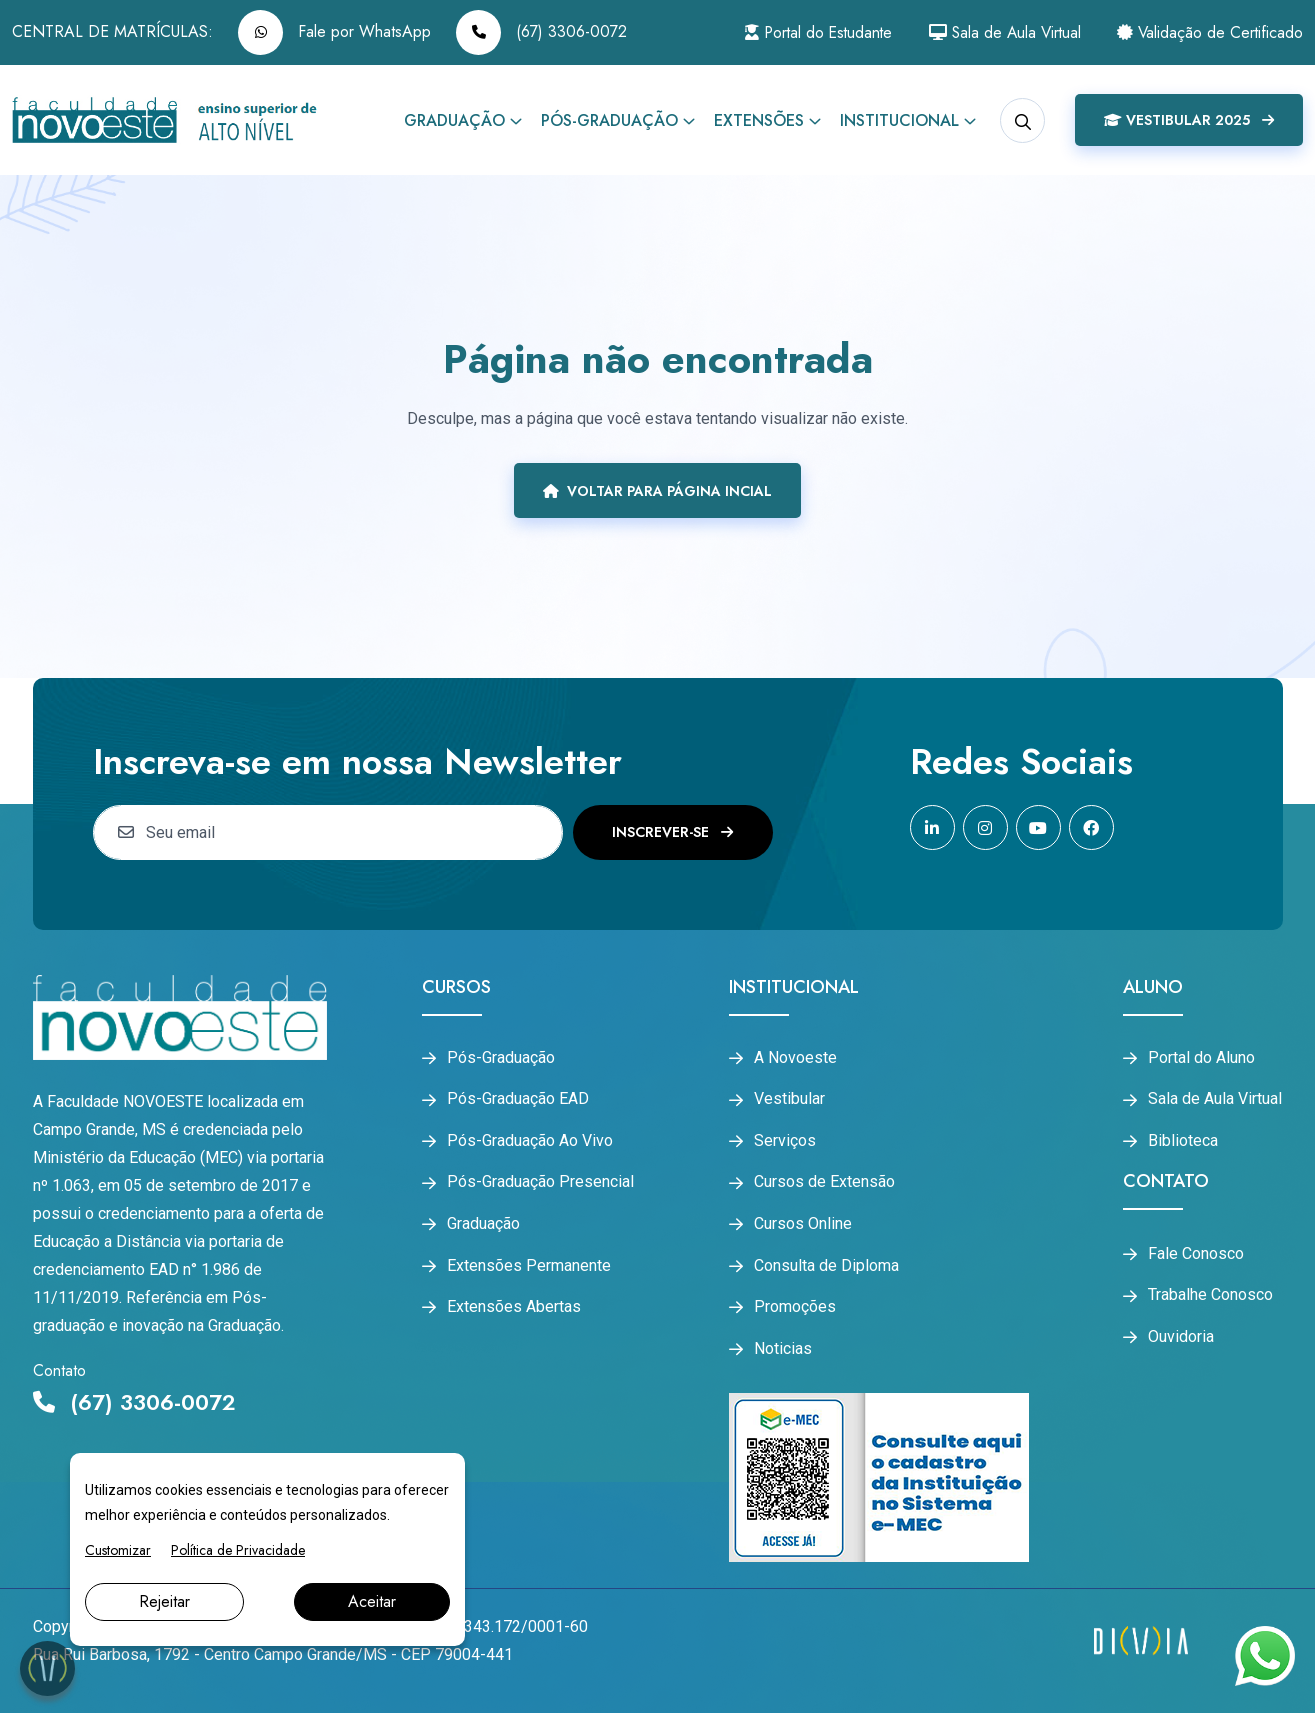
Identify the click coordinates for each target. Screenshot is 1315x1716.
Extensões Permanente (529, 1267)
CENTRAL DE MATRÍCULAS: (112, 31)
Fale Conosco (1196, 1255)
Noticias (783, 1351)
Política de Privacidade (238, 1550)
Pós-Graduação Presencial (540, 1184)
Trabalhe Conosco (1210, 1297)
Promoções (795, 1309)
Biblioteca (1183, 1142)
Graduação (454, 120)
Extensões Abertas (514, 1309)
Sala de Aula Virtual (999, 32)
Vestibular (789, 1100)
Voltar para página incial (657, 491)
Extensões (759, 120)
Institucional (899, 120)
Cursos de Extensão (824, 1184)
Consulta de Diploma (826, 1267)
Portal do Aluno (1201, 1058)
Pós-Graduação (609, 120)
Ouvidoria (1181, 1339)
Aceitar (372, 1601)
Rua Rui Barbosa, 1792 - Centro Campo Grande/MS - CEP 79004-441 (273, 1657)
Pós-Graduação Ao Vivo (530, 1142)
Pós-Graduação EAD (518, 1100)
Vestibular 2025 (1189, 120)
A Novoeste (795, 1058)
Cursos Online (803, 1225)
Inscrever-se (672, 832)
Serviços (785, 1142)
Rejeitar (164, 1601)
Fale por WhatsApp (334, 32)
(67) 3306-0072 (541, 32)
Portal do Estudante (806, 32)
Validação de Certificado (1209, 32)
